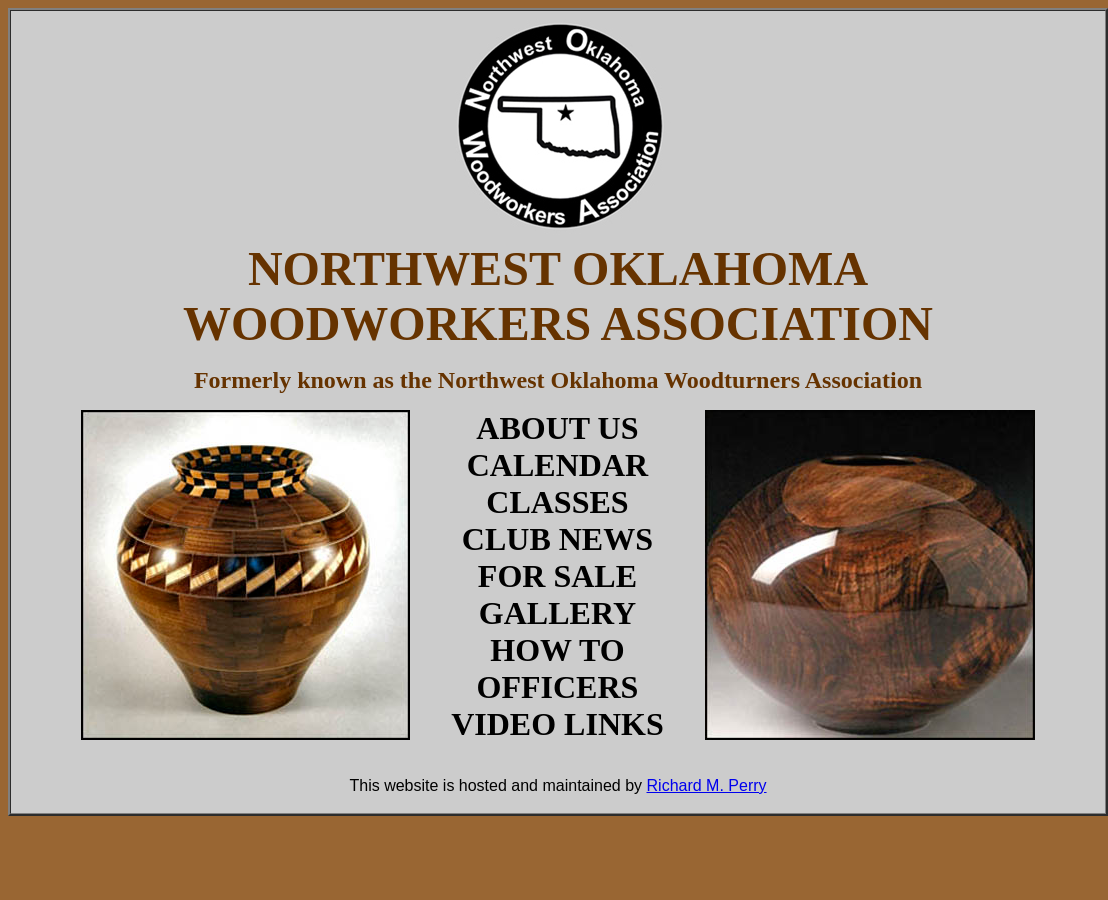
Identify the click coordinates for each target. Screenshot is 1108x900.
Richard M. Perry (707, 785)
